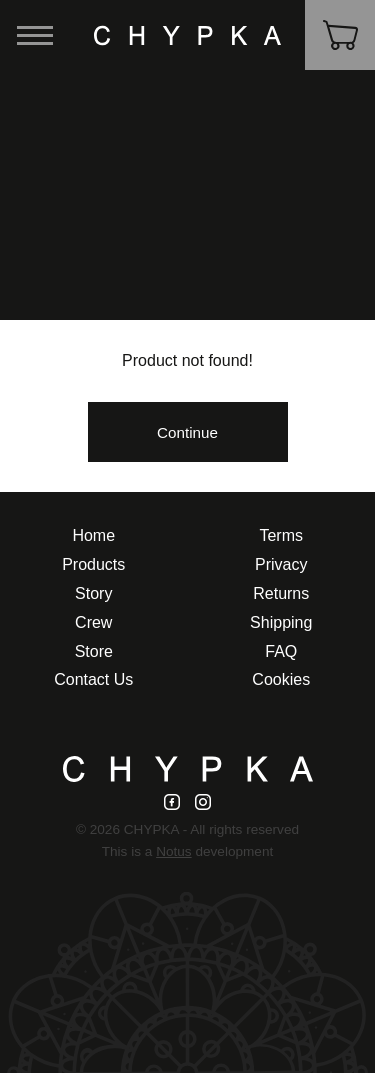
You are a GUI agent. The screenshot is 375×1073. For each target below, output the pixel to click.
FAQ (281, 651)
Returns (281, 593)
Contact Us (93, 679)
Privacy (281, 564)
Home (93, 535)
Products (93, 564)
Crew (93, 622)
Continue (187, 432)
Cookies (281, 679)
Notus (174, 851)
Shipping (281, 622)
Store (94, 651)
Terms (281, 535)
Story (93, 593)
